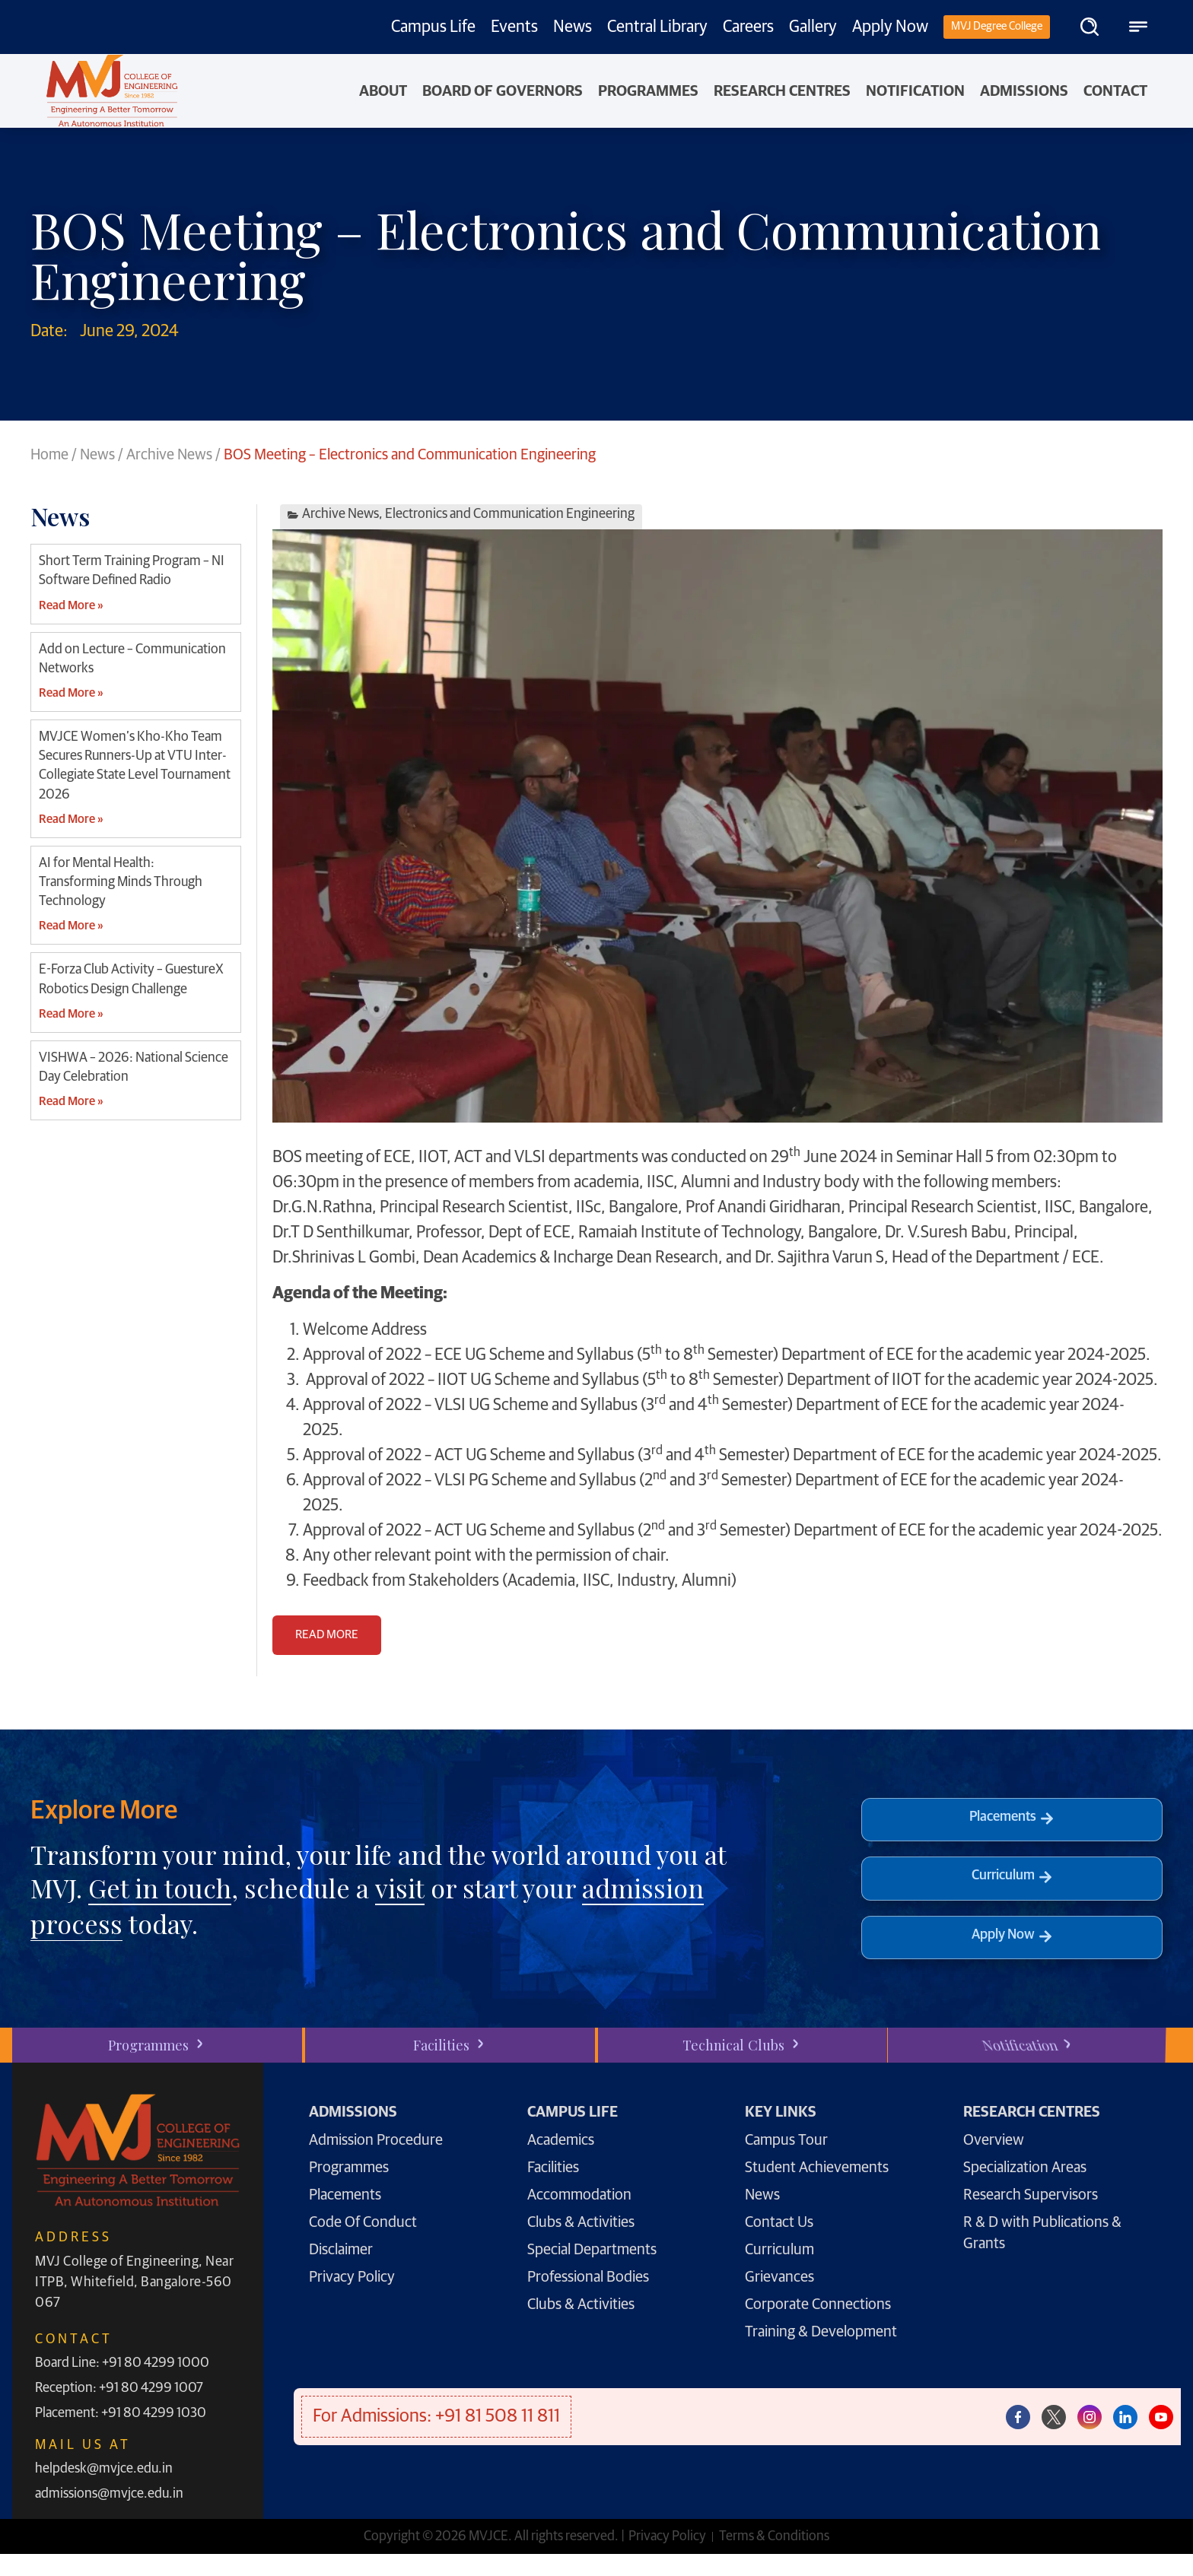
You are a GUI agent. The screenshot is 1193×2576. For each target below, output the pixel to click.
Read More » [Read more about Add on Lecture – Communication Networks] (71, 693)
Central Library (657, 27)
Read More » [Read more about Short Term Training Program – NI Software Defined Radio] (71, 605)
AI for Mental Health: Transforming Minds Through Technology (120, 882)
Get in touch (159, 1887)
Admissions (1024, 91)
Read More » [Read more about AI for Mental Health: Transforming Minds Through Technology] (71, 926)
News (572, 27)
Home (49, 454)
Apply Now (890, 27)
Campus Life (433, 27)
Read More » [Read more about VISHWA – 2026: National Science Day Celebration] (71, 1101)
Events (514, 27)
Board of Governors (502, 91)
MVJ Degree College (996, 26)
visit (400, 1887)
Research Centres (782, 91)
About (383, 91)
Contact (1115, 91)
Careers (748, 27)
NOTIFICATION (915, 91)
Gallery (813, 27)
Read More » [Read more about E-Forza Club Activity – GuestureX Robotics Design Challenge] (71, 1014)
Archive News (169, 454)
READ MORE (326, 1634)
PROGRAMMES (648, 91)
